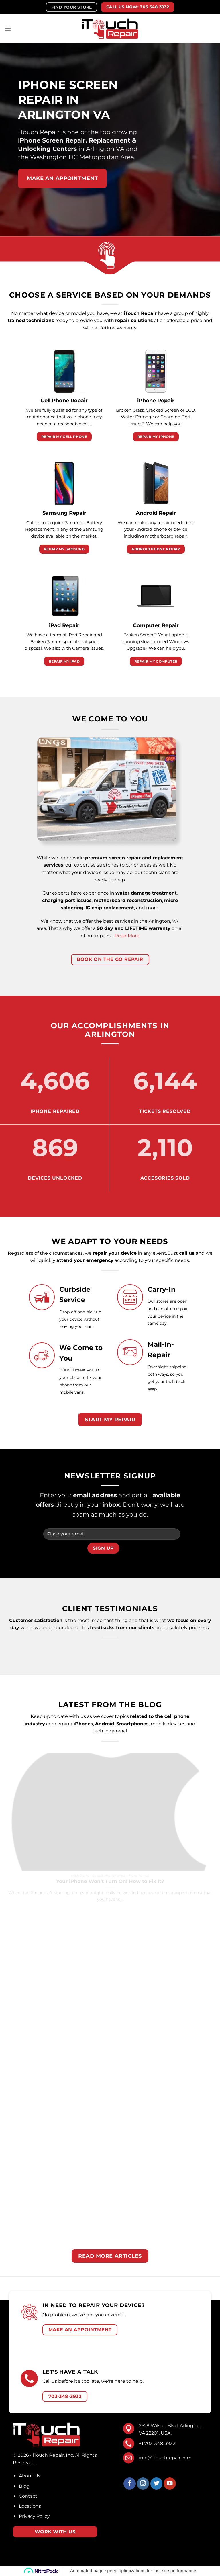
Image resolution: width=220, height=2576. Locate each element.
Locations (30, 2506)
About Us (29, 2476)
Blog (24, 2486)
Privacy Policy (34, 2516)
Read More (127, 935)
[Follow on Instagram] (143, 2483)
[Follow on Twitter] (156, 2483)
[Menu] (7, 29)
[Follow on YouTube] (170, 2483)
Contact (28, 2496)
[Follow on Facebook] (129, 2483)
